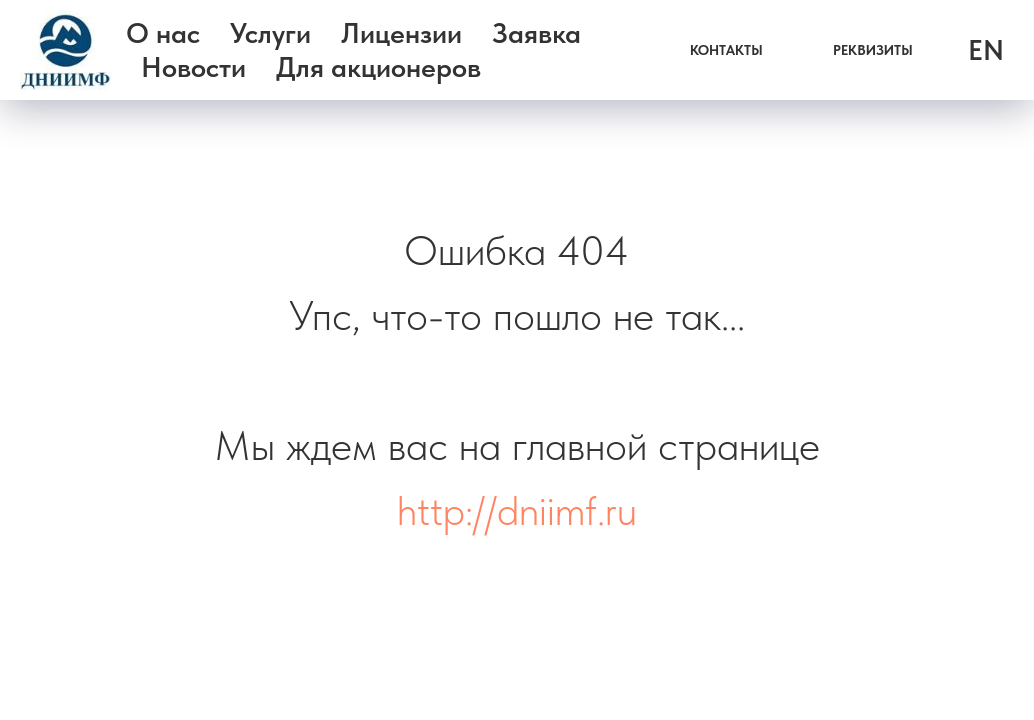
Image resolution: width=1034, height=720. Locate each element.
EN (986, 50)
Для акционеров (378, 67)
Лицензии (401, 33)
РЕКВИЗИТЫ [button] (873, 50)
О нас (163, 33)
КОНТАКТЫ (726, 50)
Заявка (536, 33)
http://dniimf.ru (517, 510)
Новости (193, 67)
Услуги (270, 33)
